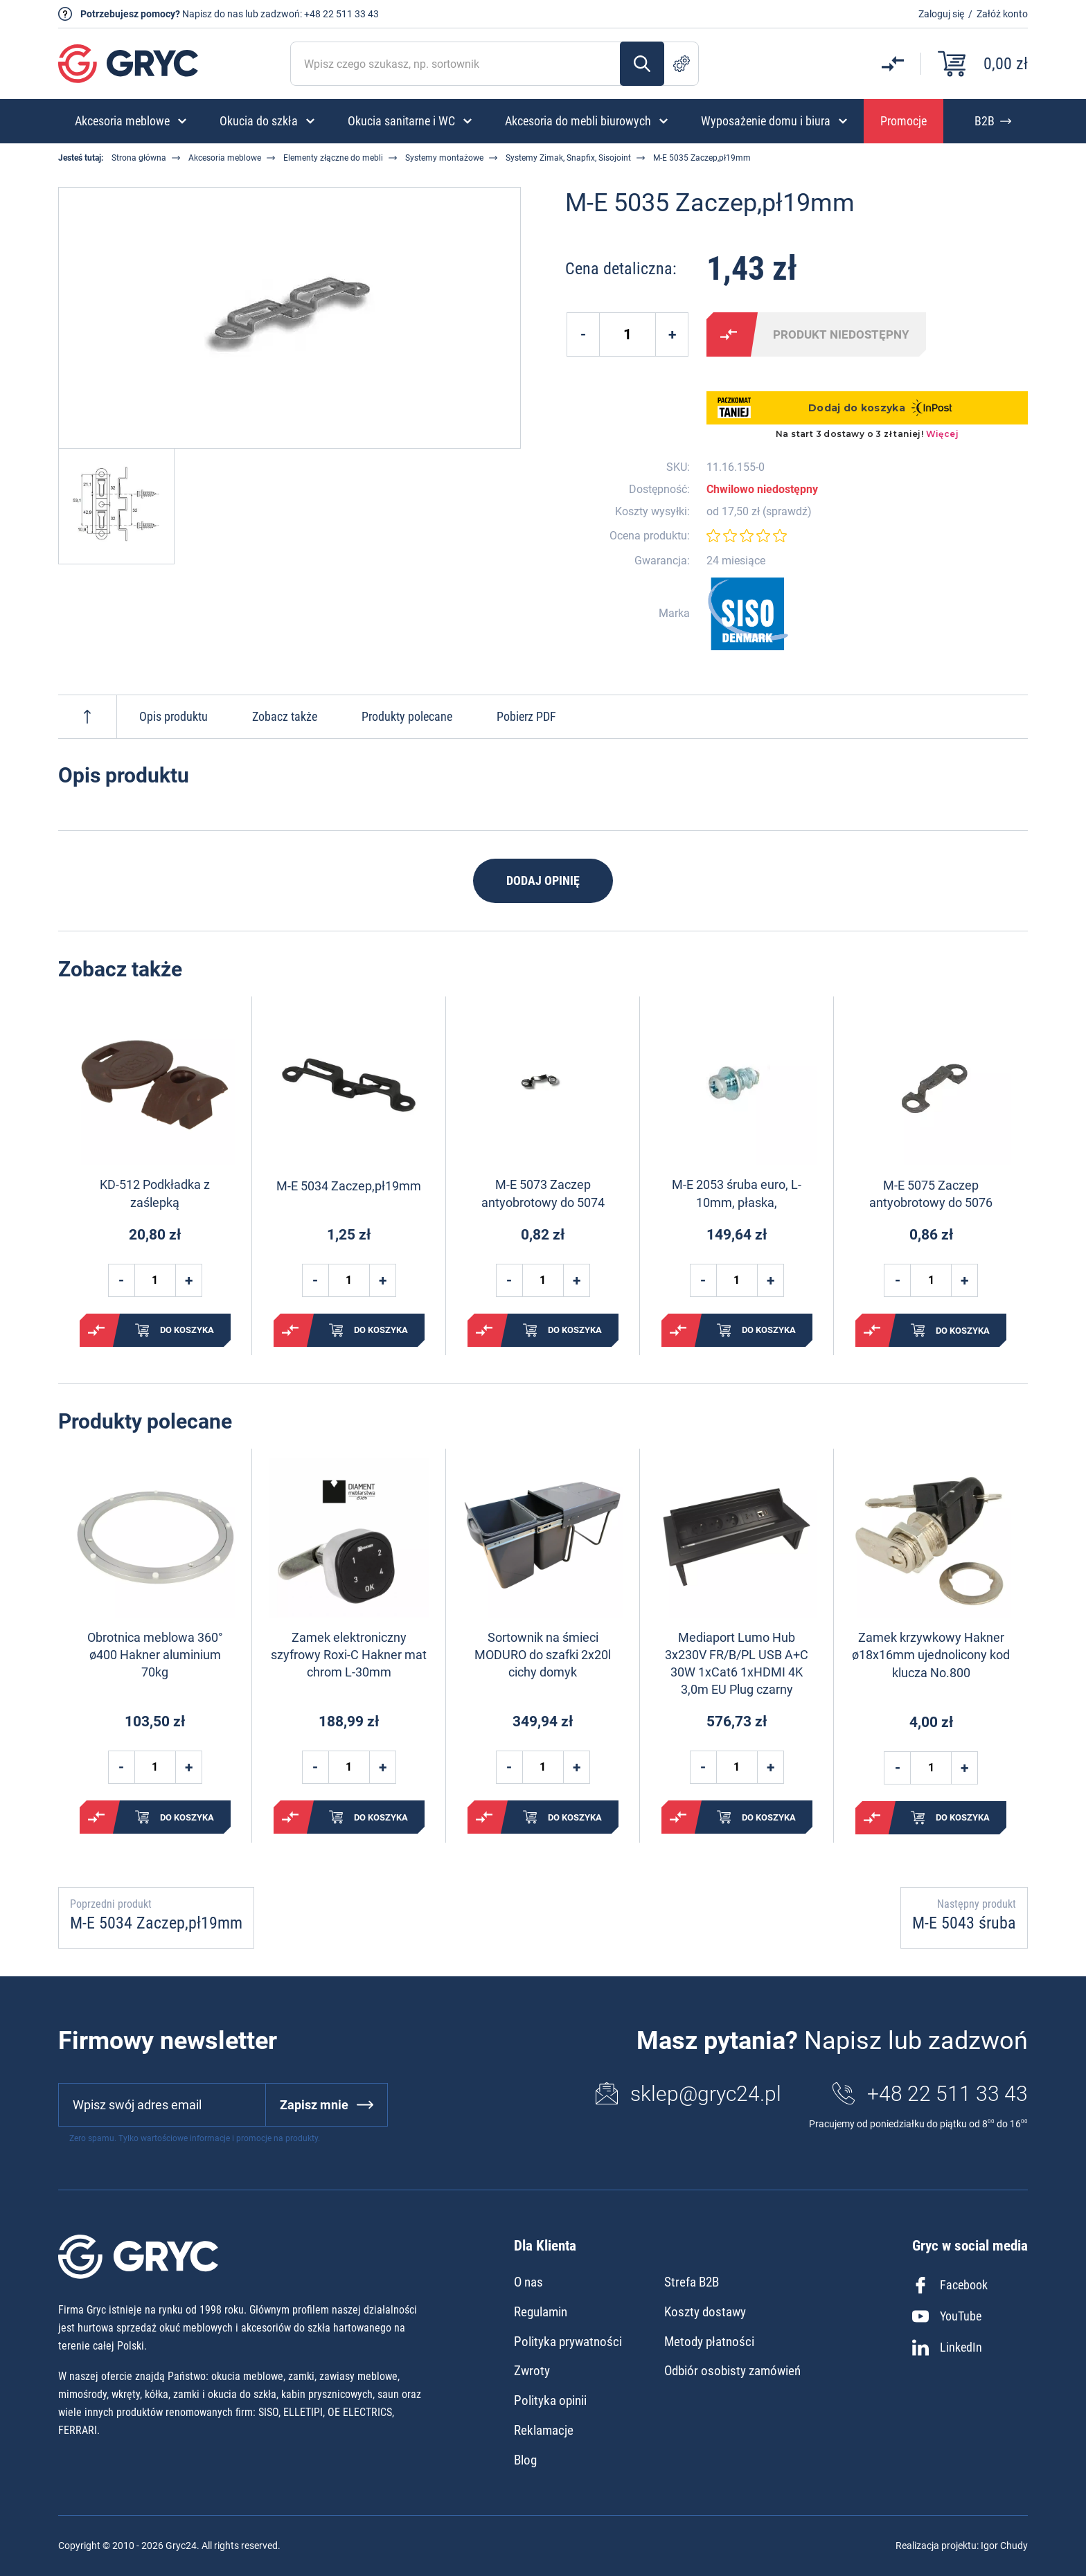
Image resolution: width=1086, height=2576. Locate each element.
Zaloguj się (941, 13)
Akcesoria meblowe (224, 158)
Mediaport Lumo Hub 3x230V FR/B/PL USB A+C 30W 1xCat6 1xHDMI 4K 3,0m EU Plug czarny (736, 1663)
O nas (528, 2282)
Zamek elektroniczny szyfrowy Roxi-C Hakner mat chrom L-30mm (349, 1654)
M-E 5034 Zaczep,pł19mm (348, 1186)
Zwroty (532, 2371)
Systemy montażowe (444, 158)
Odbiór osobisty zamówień (732, 2371)
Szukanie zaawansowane (681, 64)
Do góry (87, 716)
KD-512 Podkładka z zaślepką (155, 1193)
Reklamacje (543, 2430)
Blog (525, 2460)
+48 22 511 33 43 (341, 13)
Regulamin (540, 2312)
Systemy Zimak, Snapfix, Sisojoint (568, 158)
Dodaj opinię (543, 880)
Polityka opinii (550, 2400)
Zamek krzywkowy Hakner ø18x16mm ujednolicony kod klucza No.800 (931, 1654)
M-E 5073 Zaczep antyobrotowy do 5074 (543, 1193)
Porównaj (728, 334)
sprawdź (787, 511)
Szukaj (642, 64)
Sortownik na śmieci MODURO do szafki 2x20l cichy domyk (542, 1654)
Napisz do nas (212, 13)
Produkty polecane (407, 716)
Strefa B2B (691, 2282)
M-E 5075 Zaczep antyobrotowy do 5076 (930, 1194)
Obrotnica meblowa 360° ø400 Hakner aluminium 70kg (155, 1654)
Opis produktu (173, 716)
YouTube (946, 2316)
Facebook (950, 2285)
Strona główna (139, 158)
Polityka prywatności (568, 2342)
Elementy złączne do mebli (333, 158)
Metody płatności (709, 2342)
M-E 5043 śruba (964, 1923)
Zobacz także (284, 716)
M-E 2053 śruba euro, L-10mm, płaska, (736, 1193)
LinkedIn (947, 2347)
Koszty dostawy (705, 2312)
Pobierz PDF (526, 716)
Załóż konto (1002, 13)
